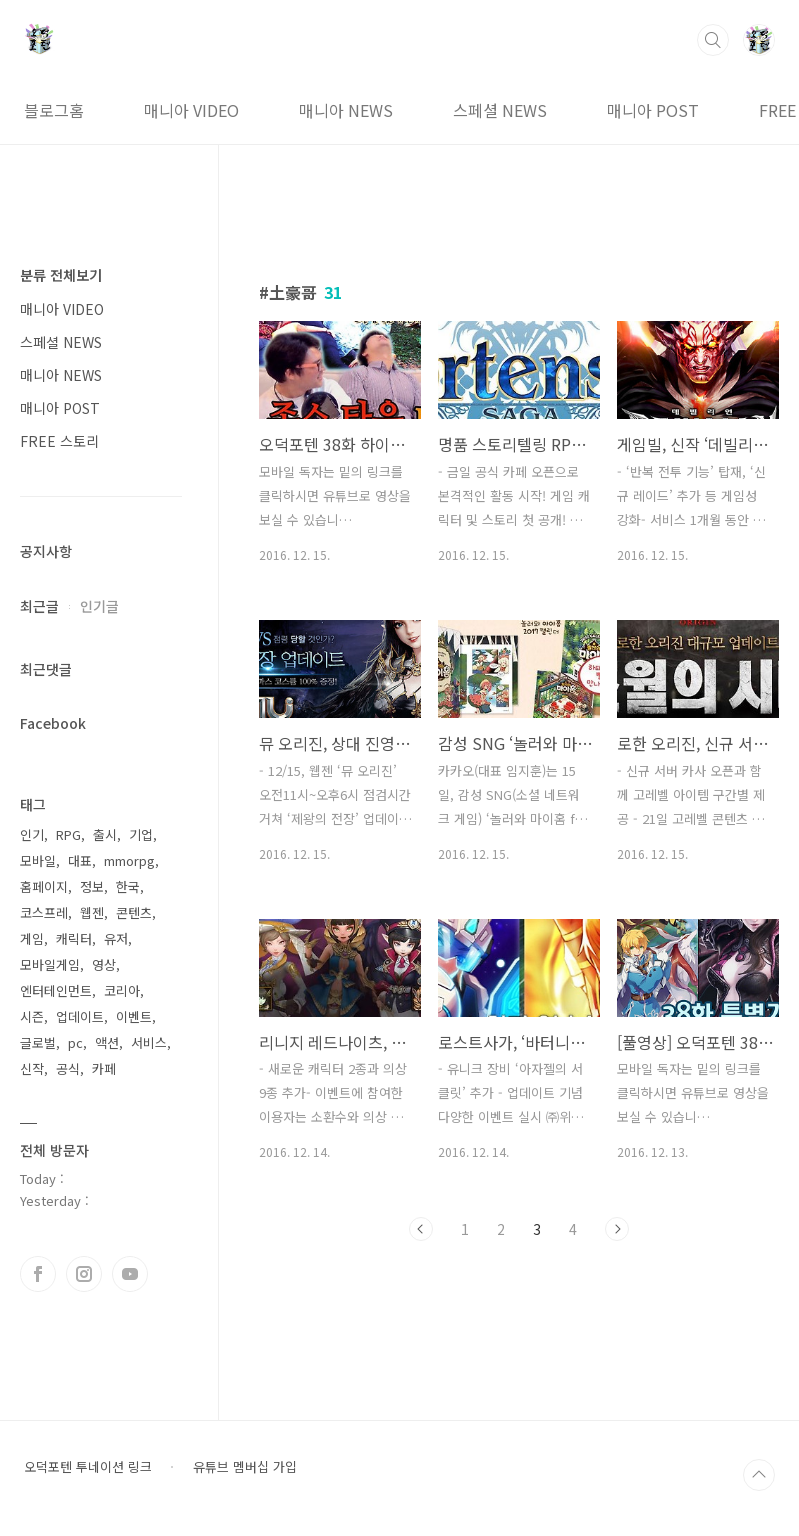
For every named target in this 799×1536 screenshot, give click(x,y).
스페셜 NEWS (500, 110)
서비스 (149, 1042)
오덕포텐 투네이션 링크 (88, 1467)
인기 (32, 834)
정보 (92, 886)
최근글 (39, 606)
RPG (68, 834)
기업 (141, 834)
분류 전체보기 (61, 275)
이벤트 (134, 1016)
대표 (80, 860)
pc (75, 1042)
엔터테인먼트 (56, 990)
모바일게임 (50, 964)
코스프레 (44, 912)
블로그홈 (54, 110)
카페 (104, 1068)
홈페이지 (44, 886)
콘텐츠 (134, 912)
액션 (107, 1042)
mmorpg (129, 860)
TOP (759, 1475)
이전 (421, 1229)
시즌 (32, 1016)
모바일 (38, 860)
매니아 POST (653, 110)
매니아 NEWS (346, 110)
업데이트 (80, 1016)
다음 (617, 1229)
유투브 (130, 1274)
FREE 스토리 (59, 441)
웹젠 (92, 912)
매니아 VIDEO (191, 110)
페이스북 (38, 1274)
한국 (128, 886)
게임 (32, 938)
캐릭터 (74, 938)
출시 (105, 834)
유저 (116, 938)
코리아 (122, 990)
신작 (32, 1068)
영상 (104, 964)
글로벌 (38, 1042)
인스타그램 (84, 1274)
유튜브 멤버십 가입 (245, 1467)
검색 (713, 40)
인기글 (99, 606)
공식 (68, 1068)
